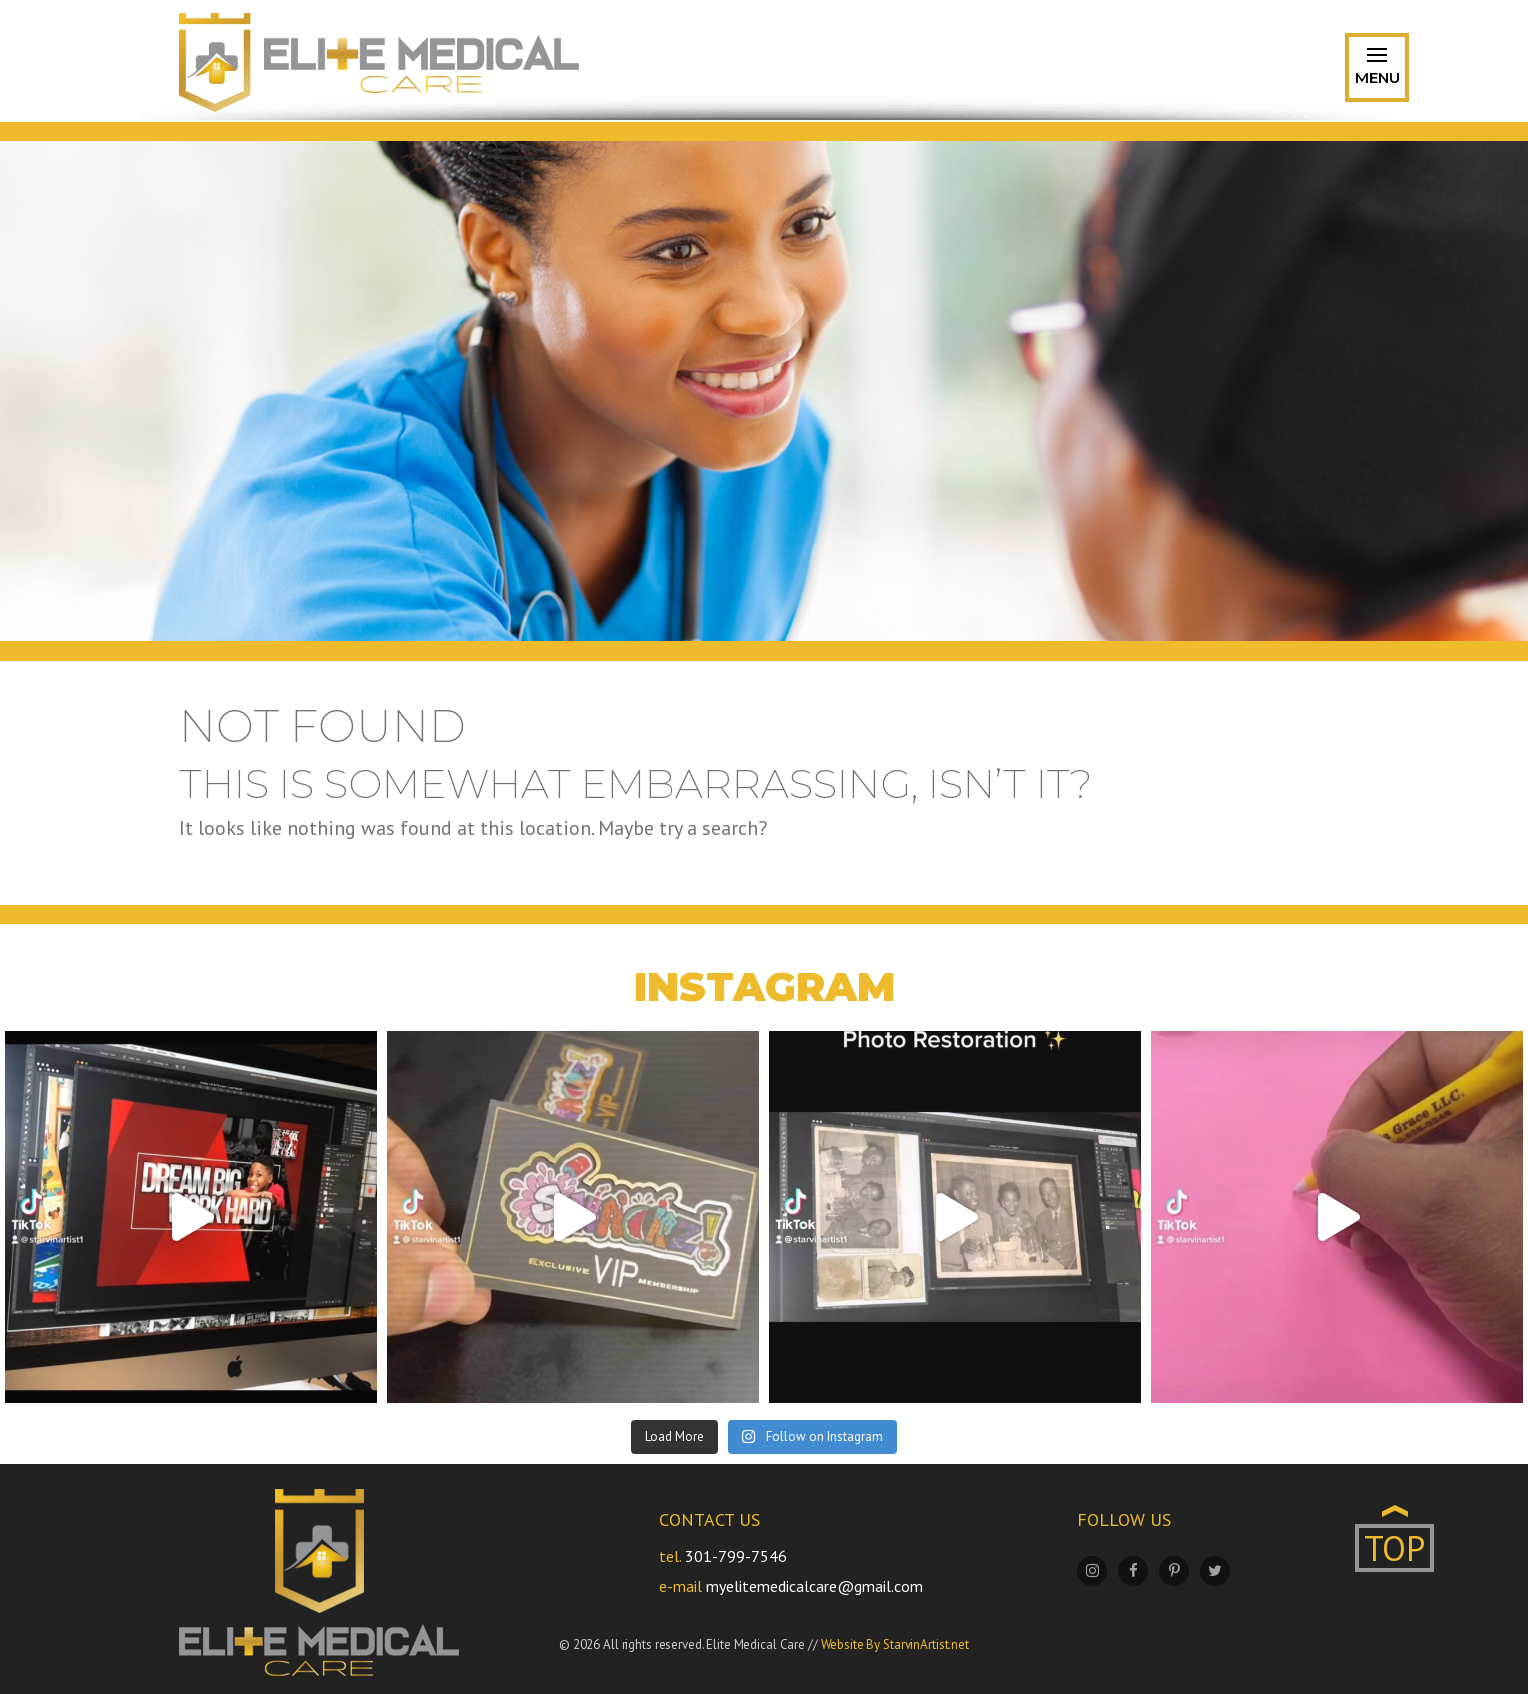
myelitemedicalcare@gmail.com (814, 1586)
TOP (1394, 1548)
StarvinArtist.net (926, 1644)
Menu (1377, 70)
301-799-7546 (736, 1556)
